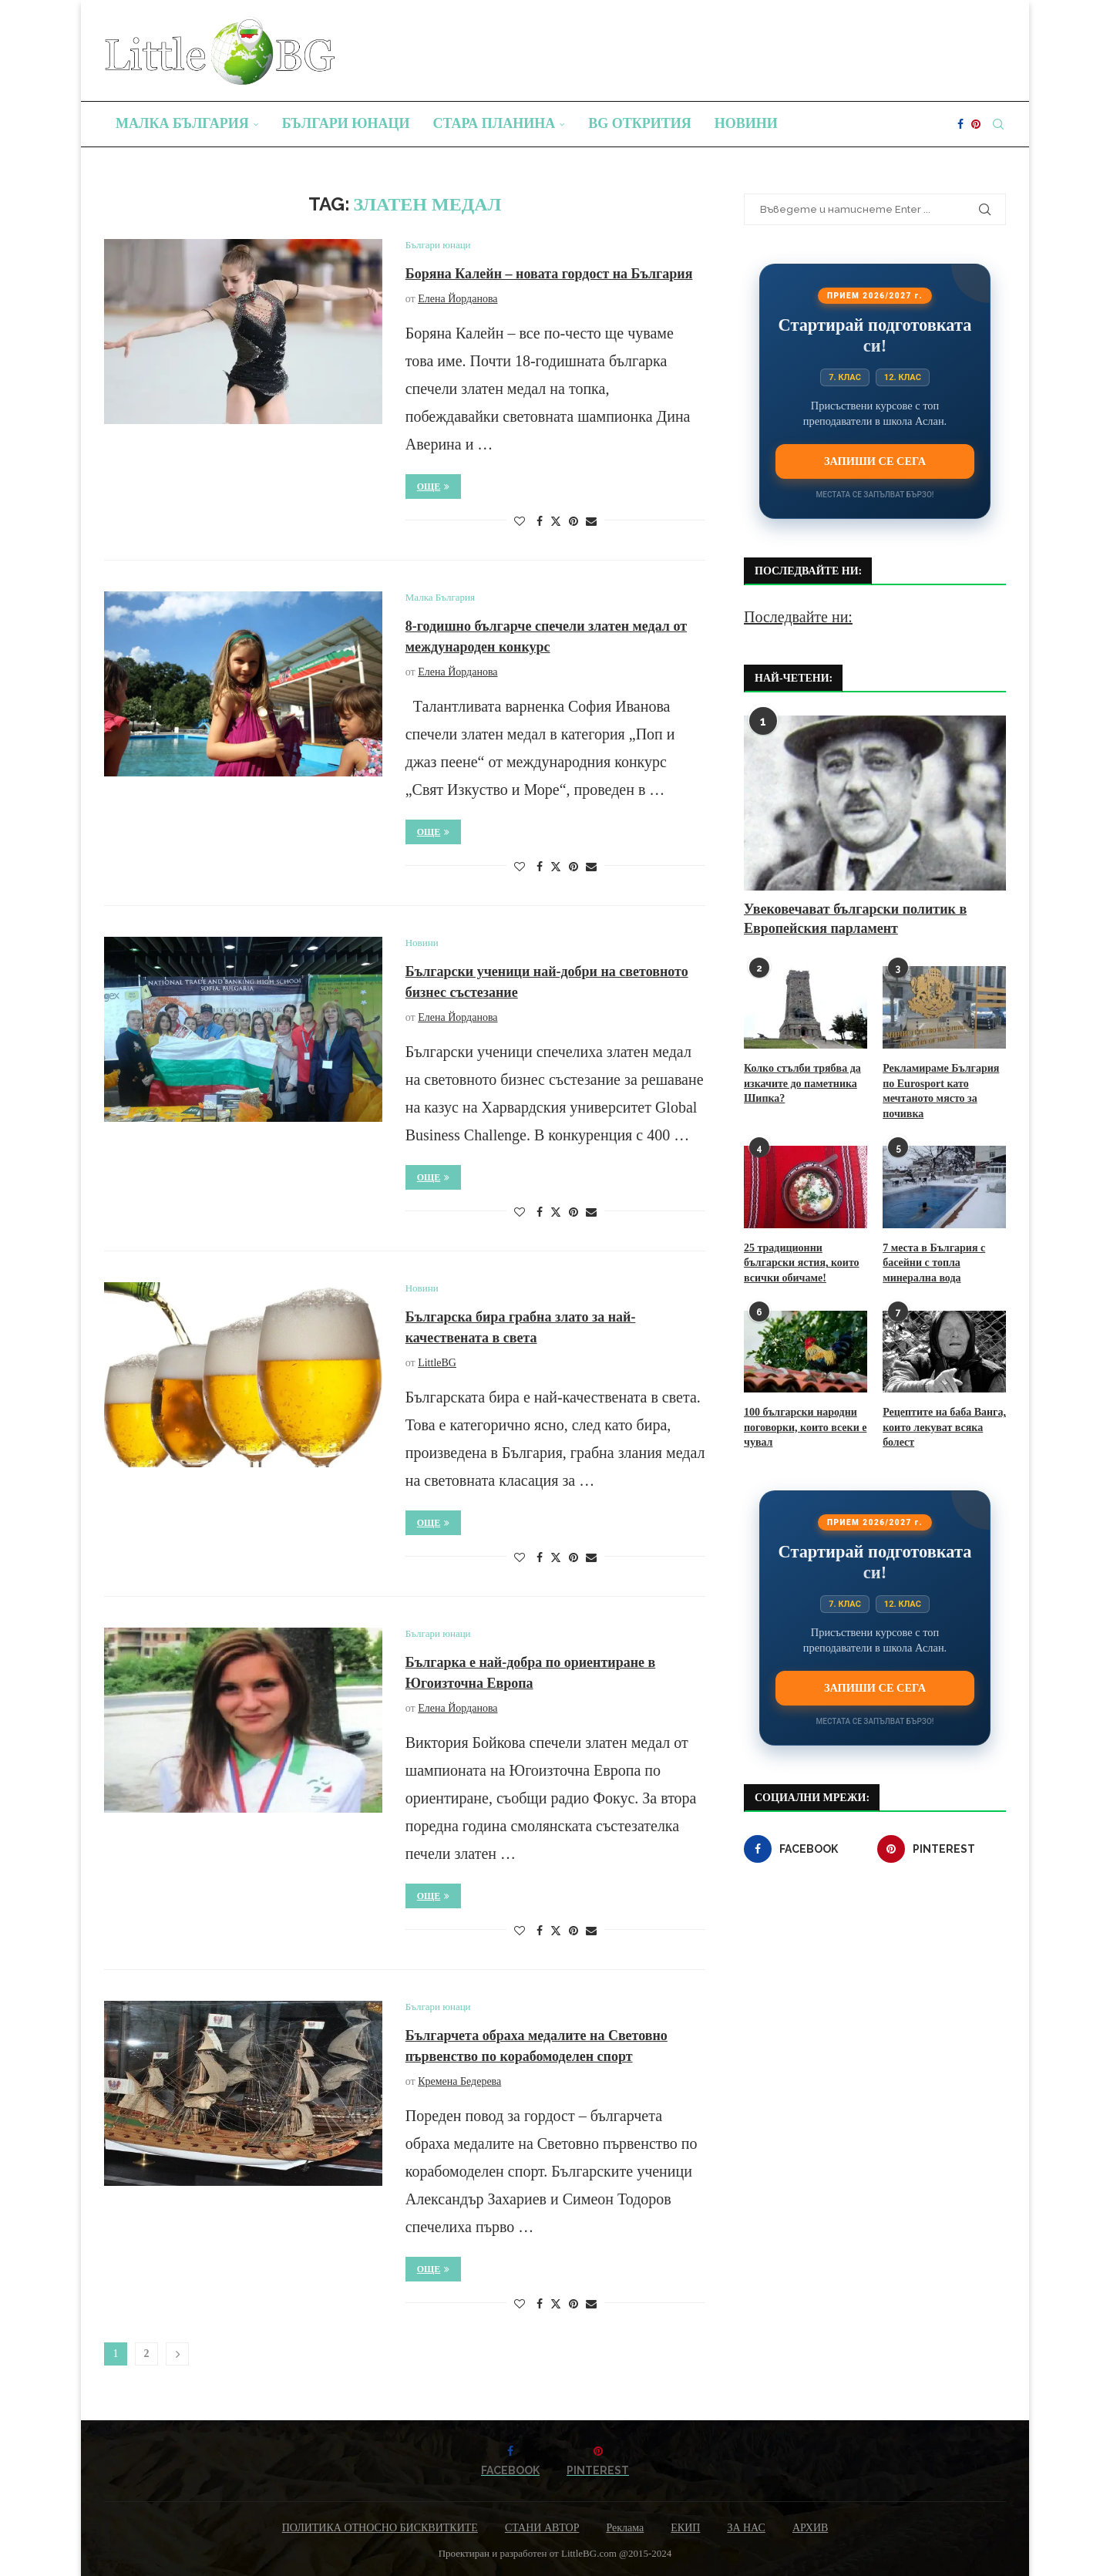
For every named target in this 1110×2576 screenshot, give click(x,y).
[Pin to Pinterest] (573, 522)
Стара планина (494, 123)
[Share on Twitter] (555, 521)
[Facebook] (960, 124)
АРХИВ (810, 2528)
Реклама (625, 2528)
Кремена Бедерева (459, 2081)
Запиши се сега (875, 461)
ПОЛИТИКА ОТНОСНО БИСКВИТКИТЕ (380, 2528)
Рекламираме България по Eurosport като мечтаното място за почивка (941, 1091)
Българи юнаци (346, 123)
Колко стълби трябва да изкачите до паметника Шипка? (802, 1083)
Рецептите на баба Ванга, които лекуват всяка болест (944, 1427)
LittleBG (437, 1363)
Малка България (182, 123)
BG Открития (639, 123)
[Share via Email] (591, 522)
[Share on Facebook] (539, 522)
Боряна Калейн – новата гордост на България (549, 273)
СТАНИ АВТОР (542, 2528)
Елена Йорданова (457, 299)
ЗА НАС (746, 2528)
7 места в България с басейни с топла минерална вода (934, 1263)
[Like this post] (519, 522)
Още (433, 486)
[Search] (998, 124)
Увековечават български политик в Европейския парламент (855, 918)
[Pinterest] (975, 124)
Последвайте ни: (798, 616)
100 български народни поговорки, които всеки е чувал (805, 1427)
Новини (746, 123)
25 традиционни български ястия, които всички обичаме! (801, 1263)
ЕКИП (685, 2528)
